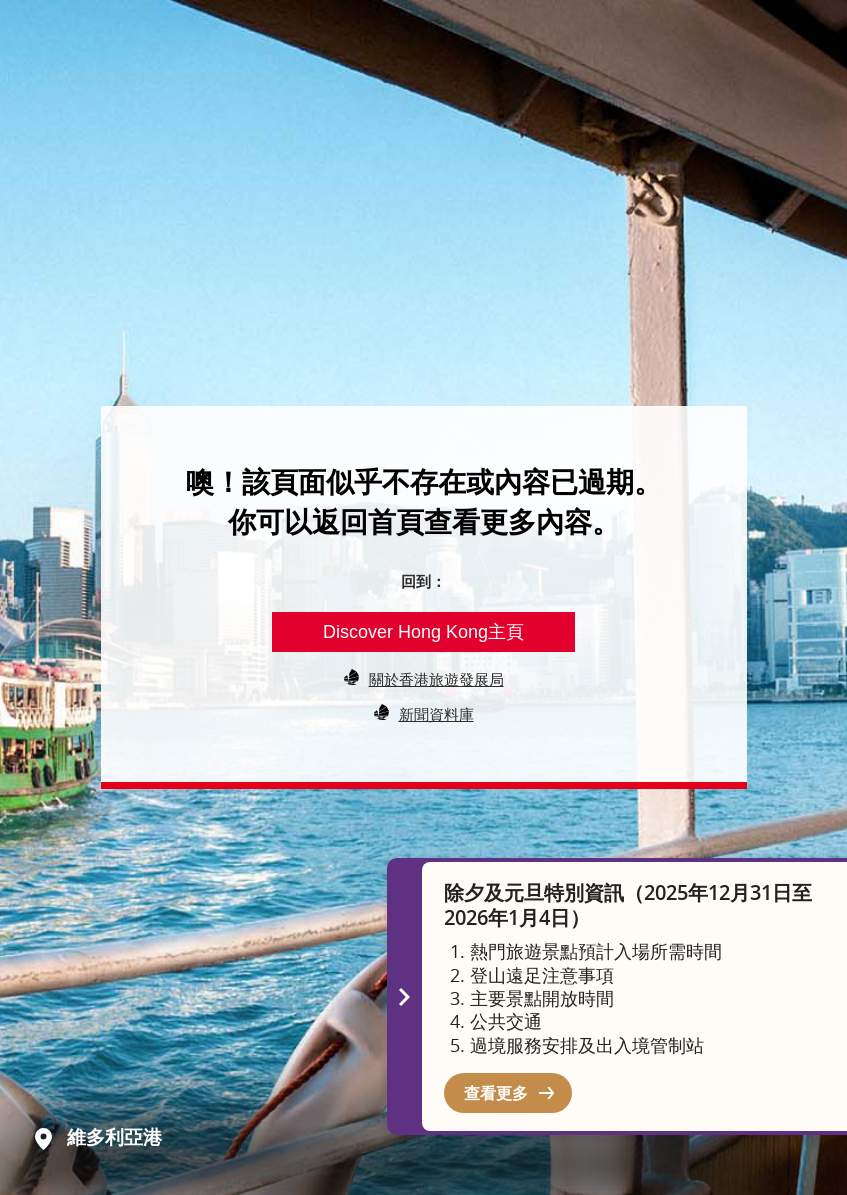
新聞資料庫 (436, 714)
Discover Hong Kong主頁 (423, 632)
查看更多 (496, 1093)
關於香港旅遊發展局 (436, 679)
